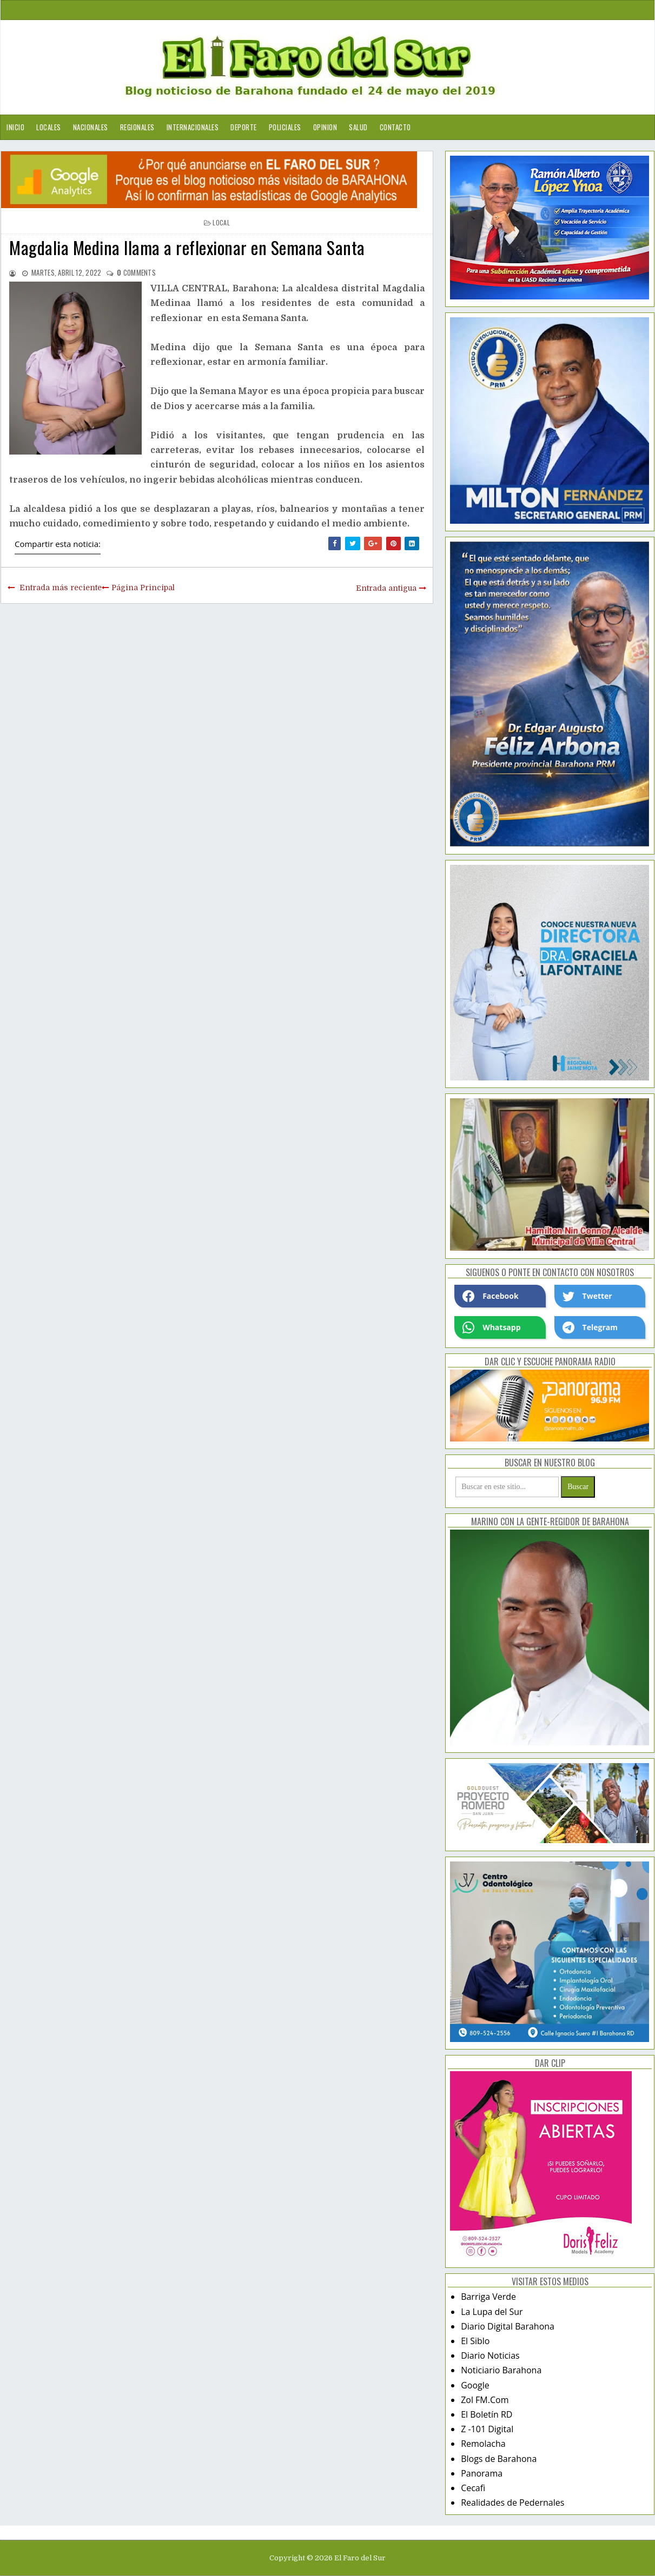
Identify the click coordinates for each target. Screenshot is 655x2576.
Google (475, 2385)
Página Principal (143, 587)
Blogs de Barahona (499, 2459)
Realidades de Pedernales (512, 2502)
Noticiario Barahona (501, 2370)
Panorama (481, 2473)
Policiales (285, 127)
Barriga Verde (488, 2297)
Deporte (243, 127)
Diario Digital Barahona (507, 2326)
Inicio (15, 127)
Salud (358, 127)
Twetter (587, 1296)
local (221, 222)
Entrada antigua (386, 588)
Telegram (590, 1327)
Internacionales (193, 127)
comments (136, 272)
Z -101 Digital (487, 2429)
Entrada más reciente (60, 587)
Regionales (137, 127)
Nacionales (90, 127)
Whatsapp (491, 1327)
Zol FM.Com (484, 2400)
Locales (48, 127)
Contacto (395, 127)
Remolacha (483, 2444)
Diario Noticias (490, 2355)
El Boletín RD (486, 2414)
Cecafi (473, 2488)
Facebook (490, 1296)
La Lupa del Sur (492, 2312)
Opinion (325, 127)
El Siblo (475, 2341)
